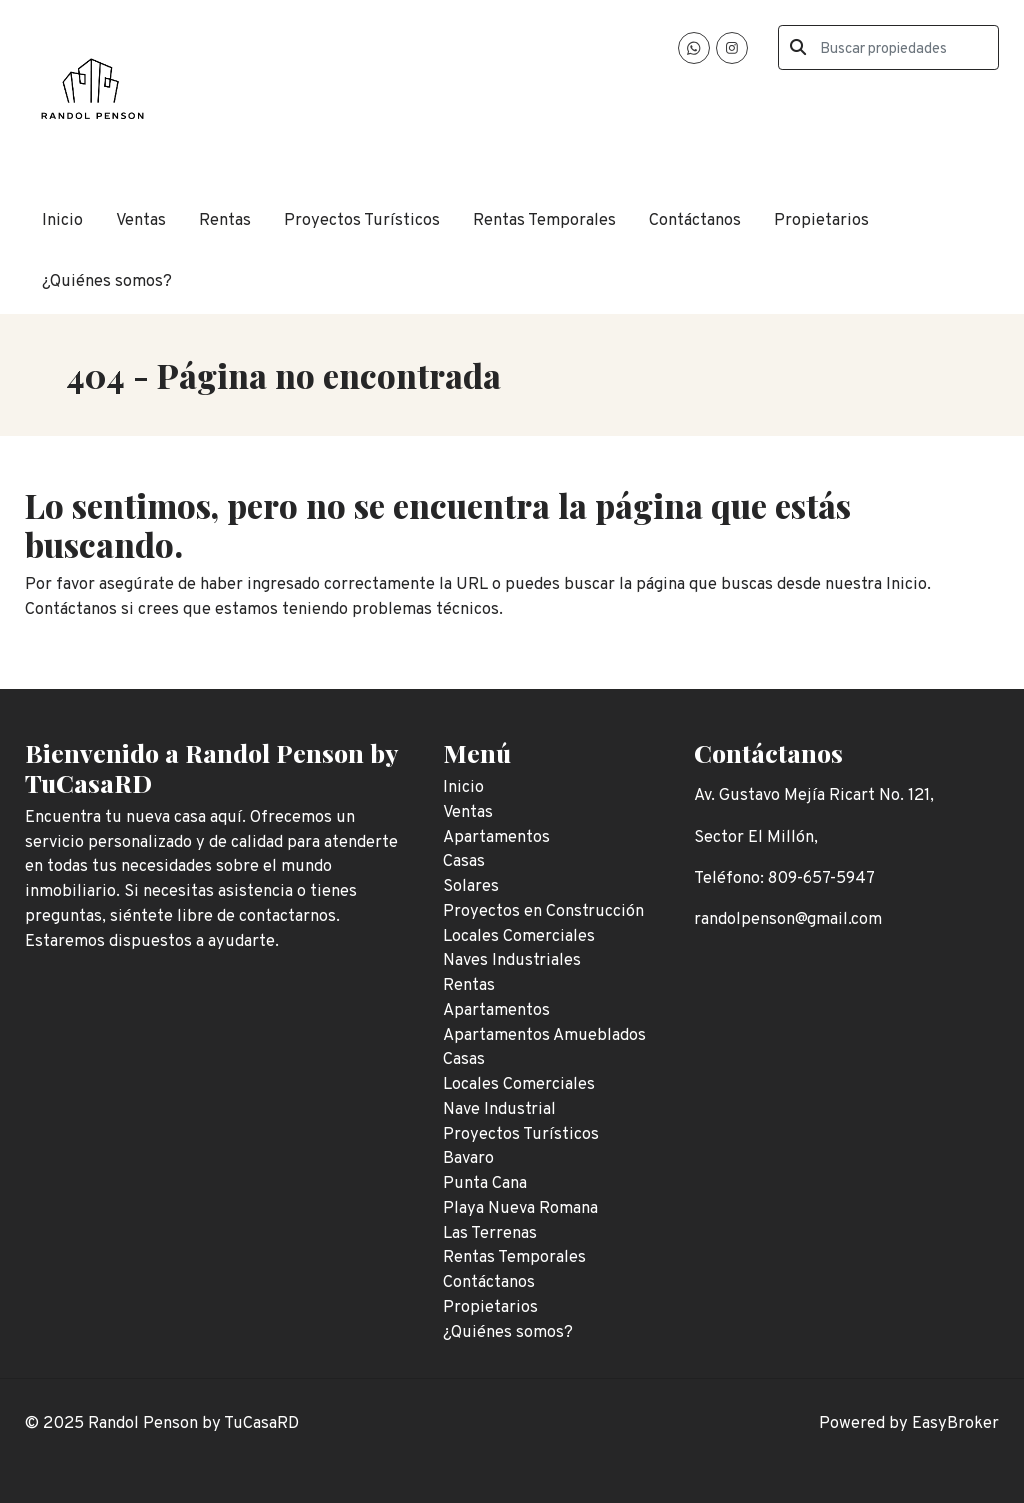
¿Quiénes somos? (107, 281)
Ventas (141, 220)
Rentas (225, 220)
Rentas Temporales (544, 220)
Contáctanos (695, 220)
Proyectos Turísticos (362, 220)
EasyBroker (955, 1423)
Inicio (62, 220)
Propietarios (821, 220)
